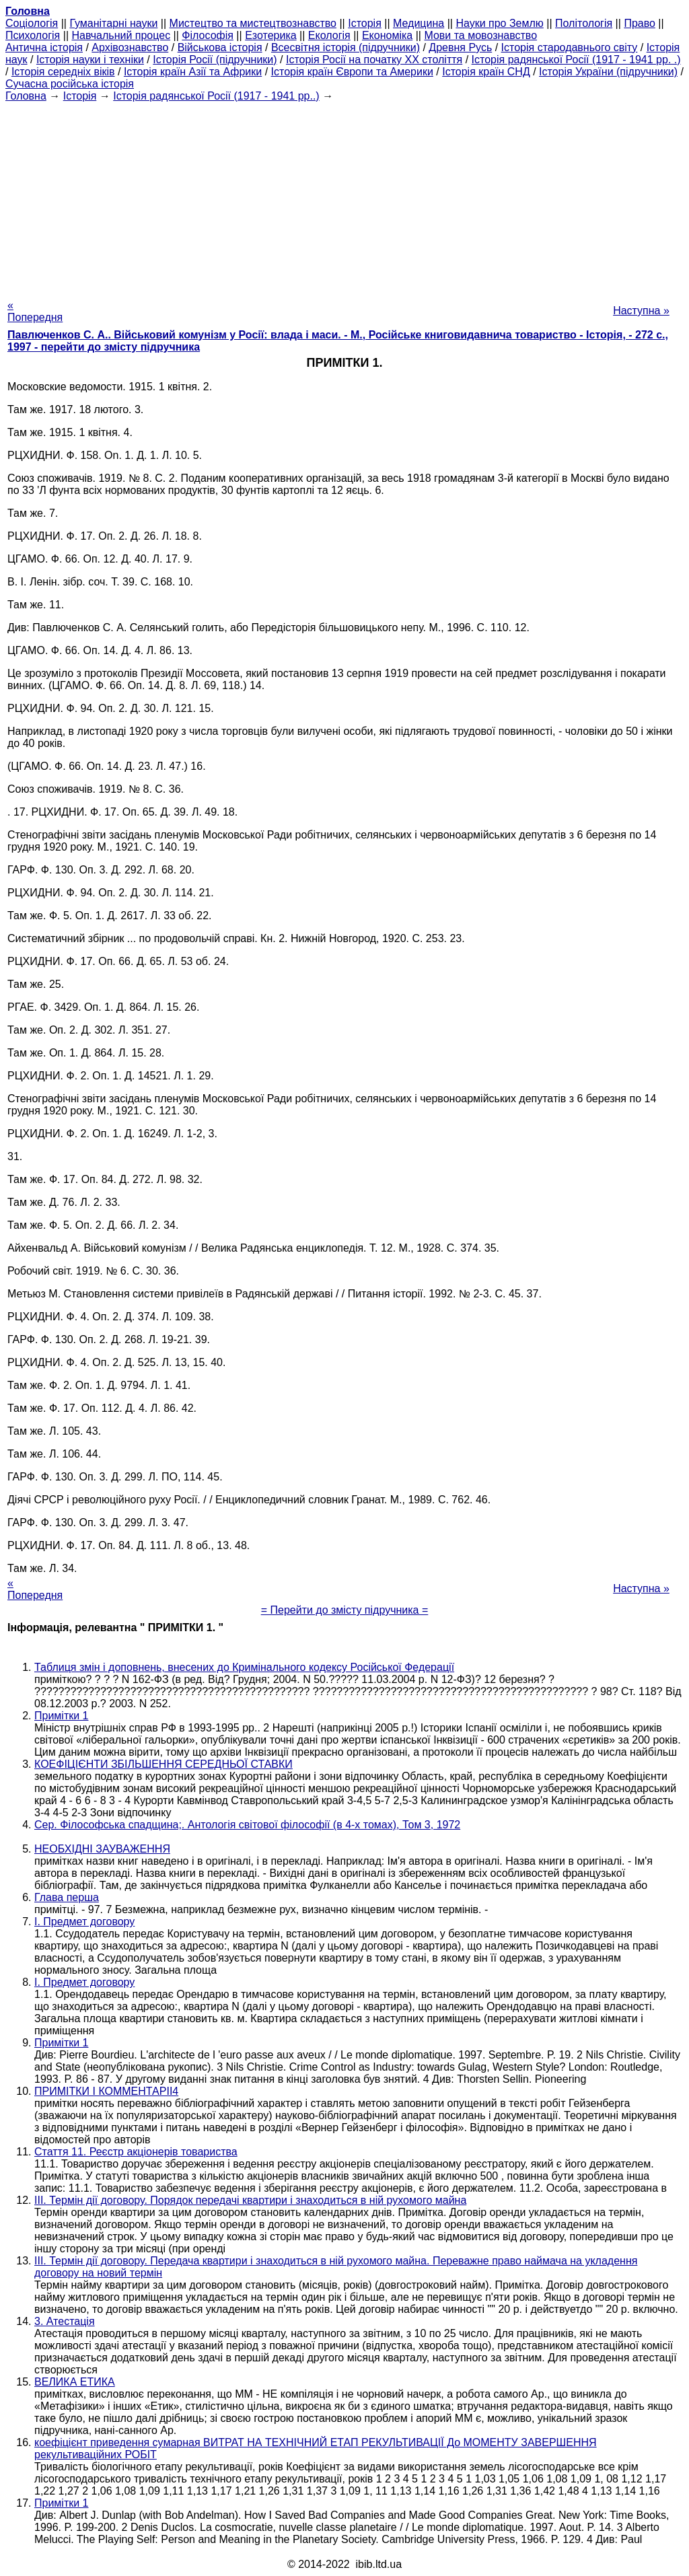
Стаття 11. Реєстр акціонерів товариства (136, 2151)
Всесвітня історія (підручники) (345, 47)
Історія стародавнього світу (569, 47)
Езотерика (271, 35)
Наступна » (641, 310)
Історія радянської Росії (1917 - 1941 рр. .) (576, 59)
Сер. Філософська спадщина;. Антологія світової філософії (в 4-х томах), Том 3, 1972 (247, 1824)
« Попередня (35, 311)
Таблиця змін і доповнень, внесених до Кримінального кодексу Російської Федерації (244, 1667)
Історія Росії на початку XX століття (374, 59)
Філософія (207, 35)
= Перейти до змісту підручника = (345, 1610)
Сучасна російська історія (69, 84)
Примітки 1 (61, 1715)
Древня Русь (460, 47)
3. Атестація (64, 2321)
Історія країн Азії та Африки (193, 71)
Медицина (418, 23)
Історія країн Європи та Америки (352, 71)
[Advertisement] (344, 196)
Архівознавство (130, 47)
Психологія (32, 35)
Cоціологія (31, 23)
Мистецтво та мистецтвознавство (253, 23)
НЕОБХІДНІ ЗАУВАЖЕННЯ (102, 1849)
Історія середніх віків (63, 71)
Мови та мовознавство (480, 35)
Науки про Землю (499, 23)
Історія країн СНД (486, 71)
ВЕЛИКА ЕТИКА (74, 2382)
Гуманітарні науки (113, 23)
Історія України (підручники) (608, 71)
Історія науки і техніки (90, 59)
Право (639, 23)
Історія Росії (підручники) (215, 59)
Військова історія (220, 47)
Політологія (583, 23)
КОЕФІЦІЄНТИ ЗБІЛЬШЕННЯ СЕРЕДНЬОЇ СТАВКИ (163, 1764)
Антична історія (44, 47)
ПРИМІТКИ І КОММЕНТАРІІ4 (106, 2091)
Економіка (387, 35)
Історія (365, 23)
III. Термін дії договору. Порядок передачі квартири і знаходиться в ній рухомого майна (250, 2200)
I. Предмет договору (84, 1921)
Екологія (329, 35)
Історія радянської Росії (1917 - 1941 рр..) (216, 96)
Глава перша (66, 1897)
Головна (25, 96)
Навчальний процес (120, 35)
